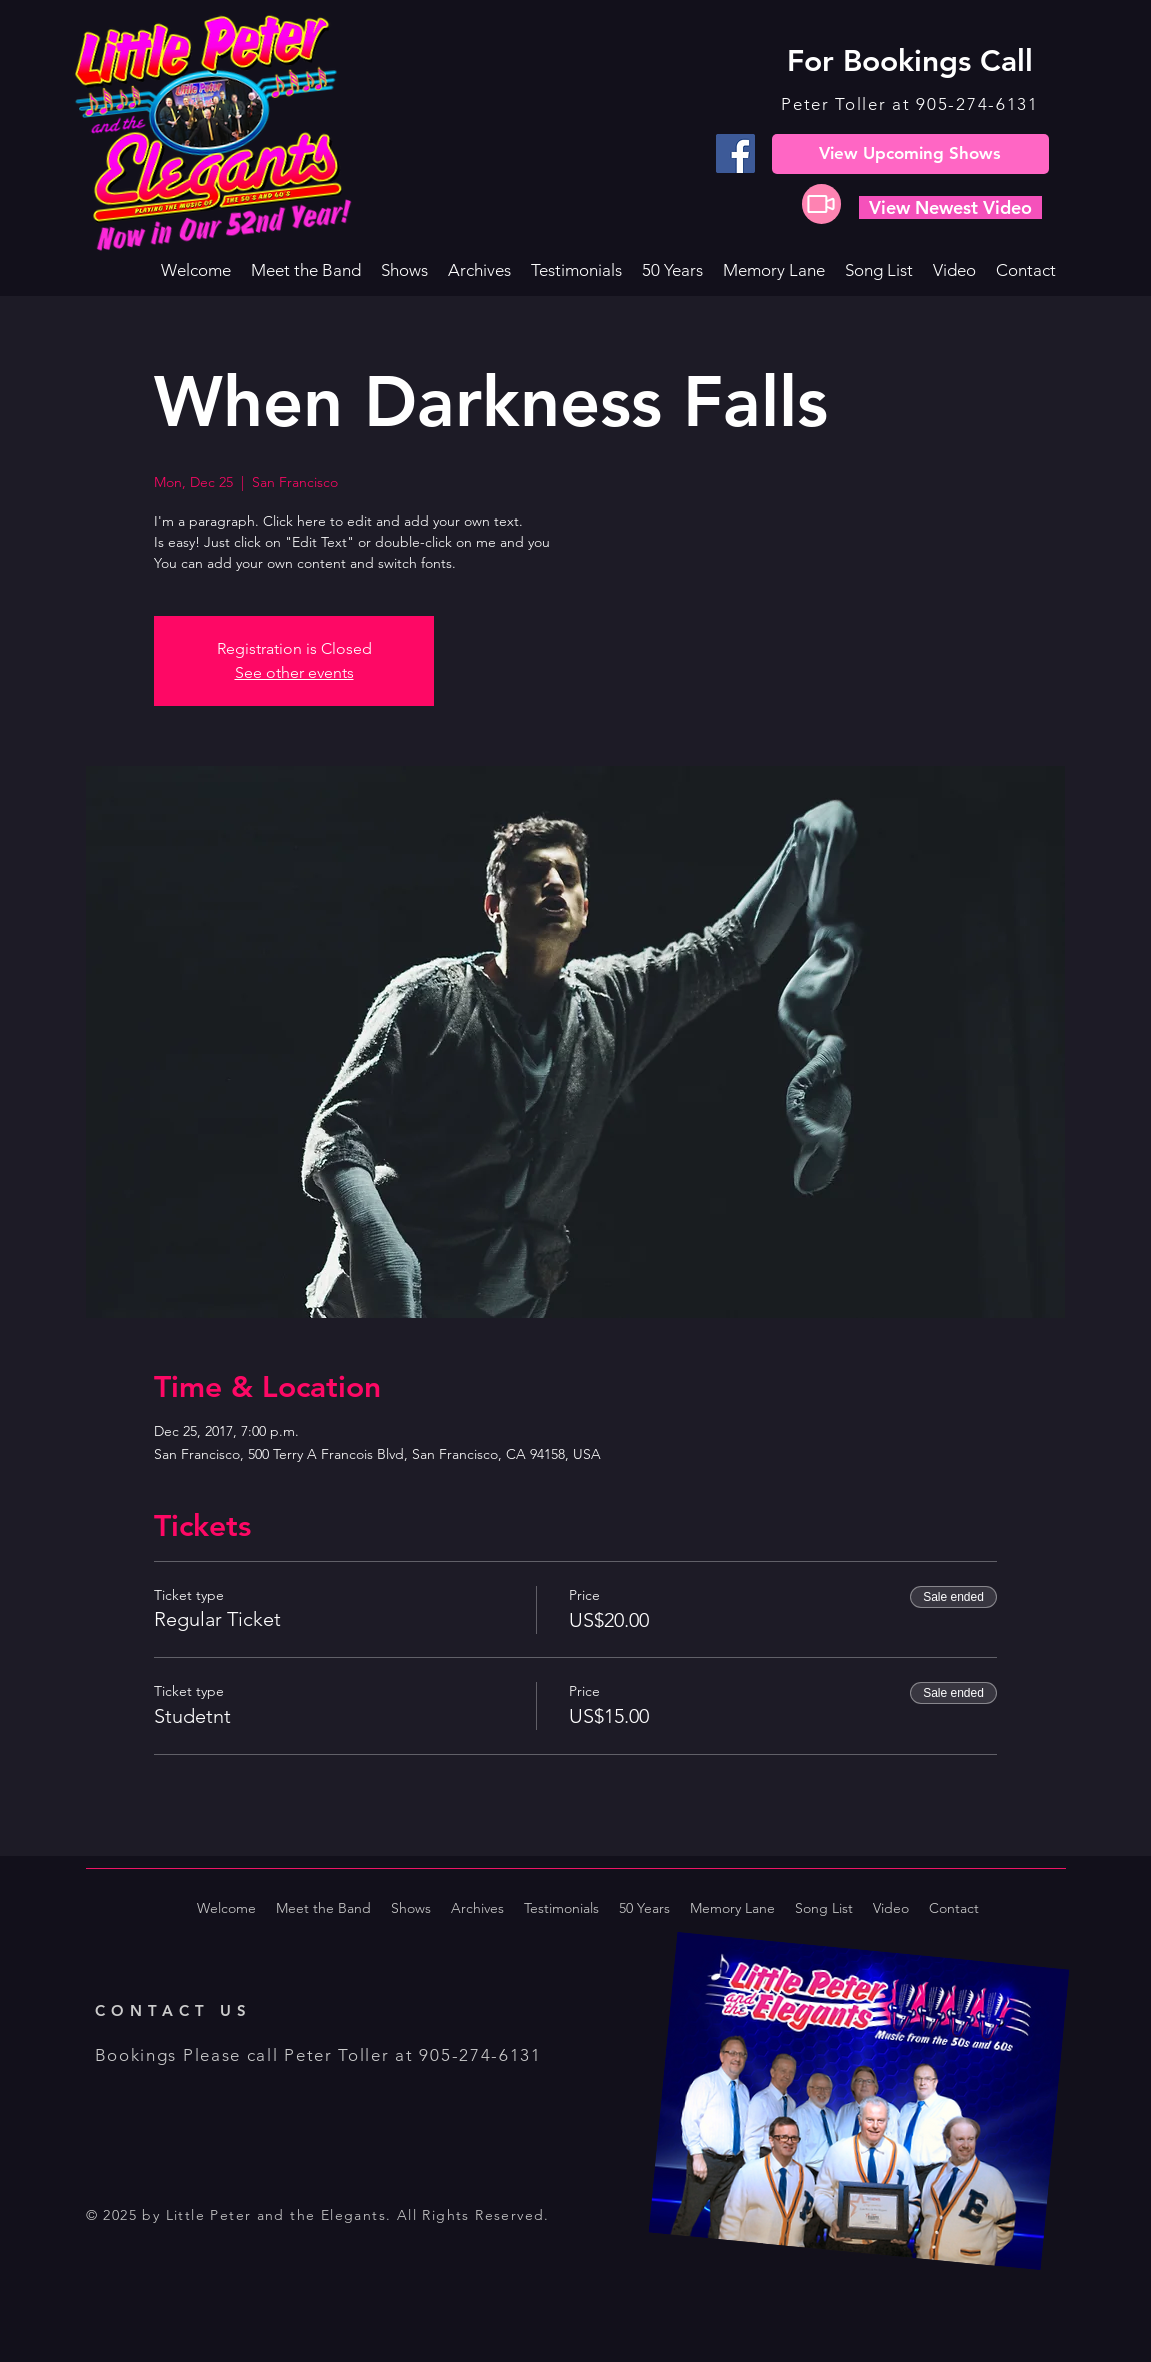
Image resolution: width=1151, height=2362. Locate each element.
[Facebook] (735, 153)
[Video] (821, 204)
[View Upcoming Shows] (910, 154)
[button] (404, 270)
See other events (294, 672)
